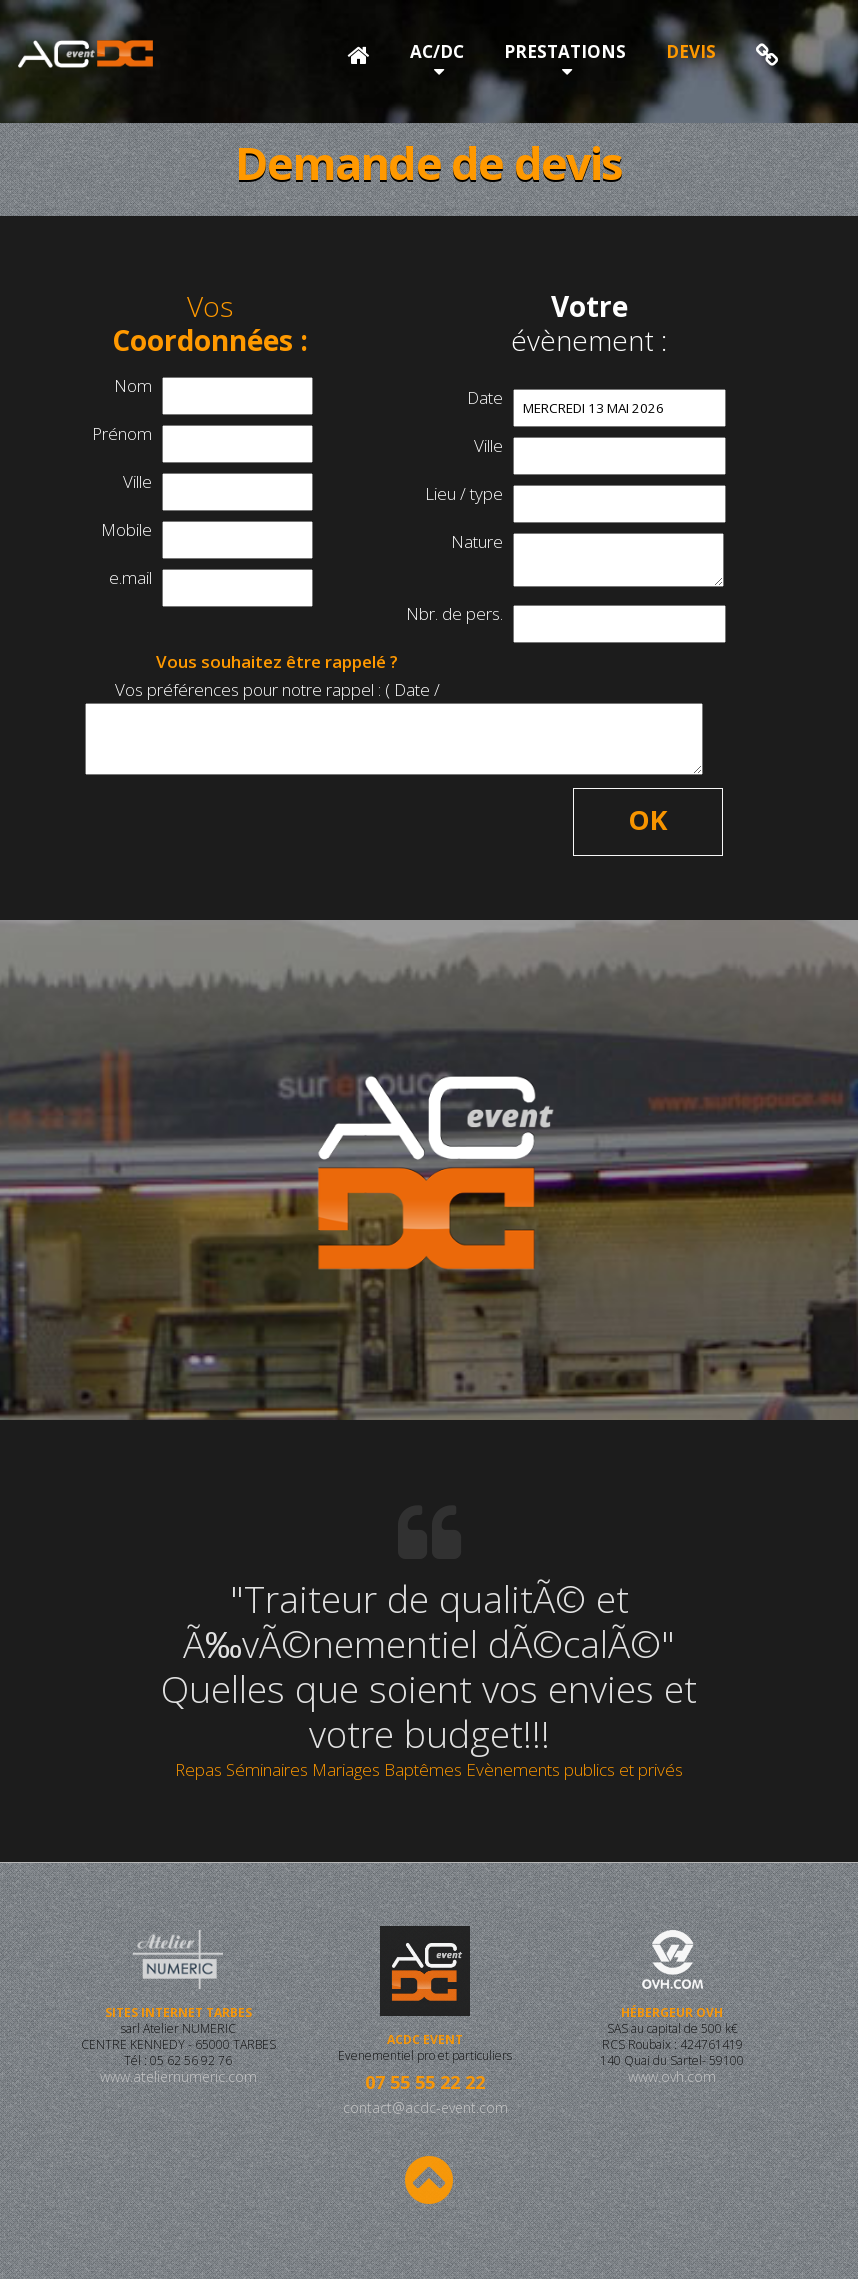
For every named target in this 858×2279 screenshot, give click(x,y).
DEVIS (691, 51)
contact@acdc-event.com (425, 2107)
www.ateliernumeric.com (178, 2092)
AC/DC (437, 51)
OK (648, 819)
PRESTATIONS (565, 51)
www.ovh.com (672, 2092)
